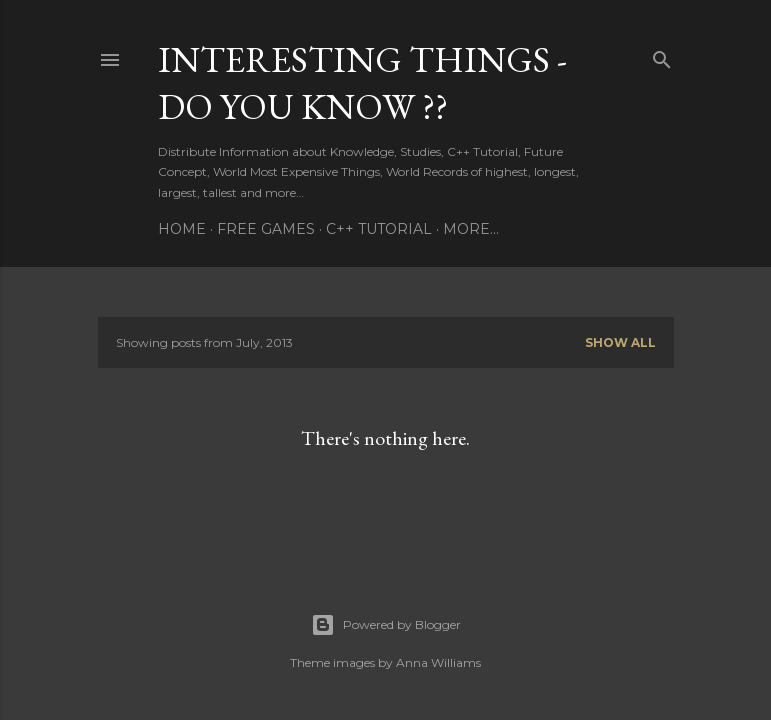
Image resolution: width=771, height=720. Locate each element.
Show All (620, 342)
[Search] (662, 55)
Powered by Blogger (386, 625)
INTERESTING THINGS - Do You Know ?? (362, 83)
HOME (182, 229)
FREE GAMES (266, 229)
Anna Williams (438, 662)
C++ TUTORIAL (379, 229)
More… (471, 229)
